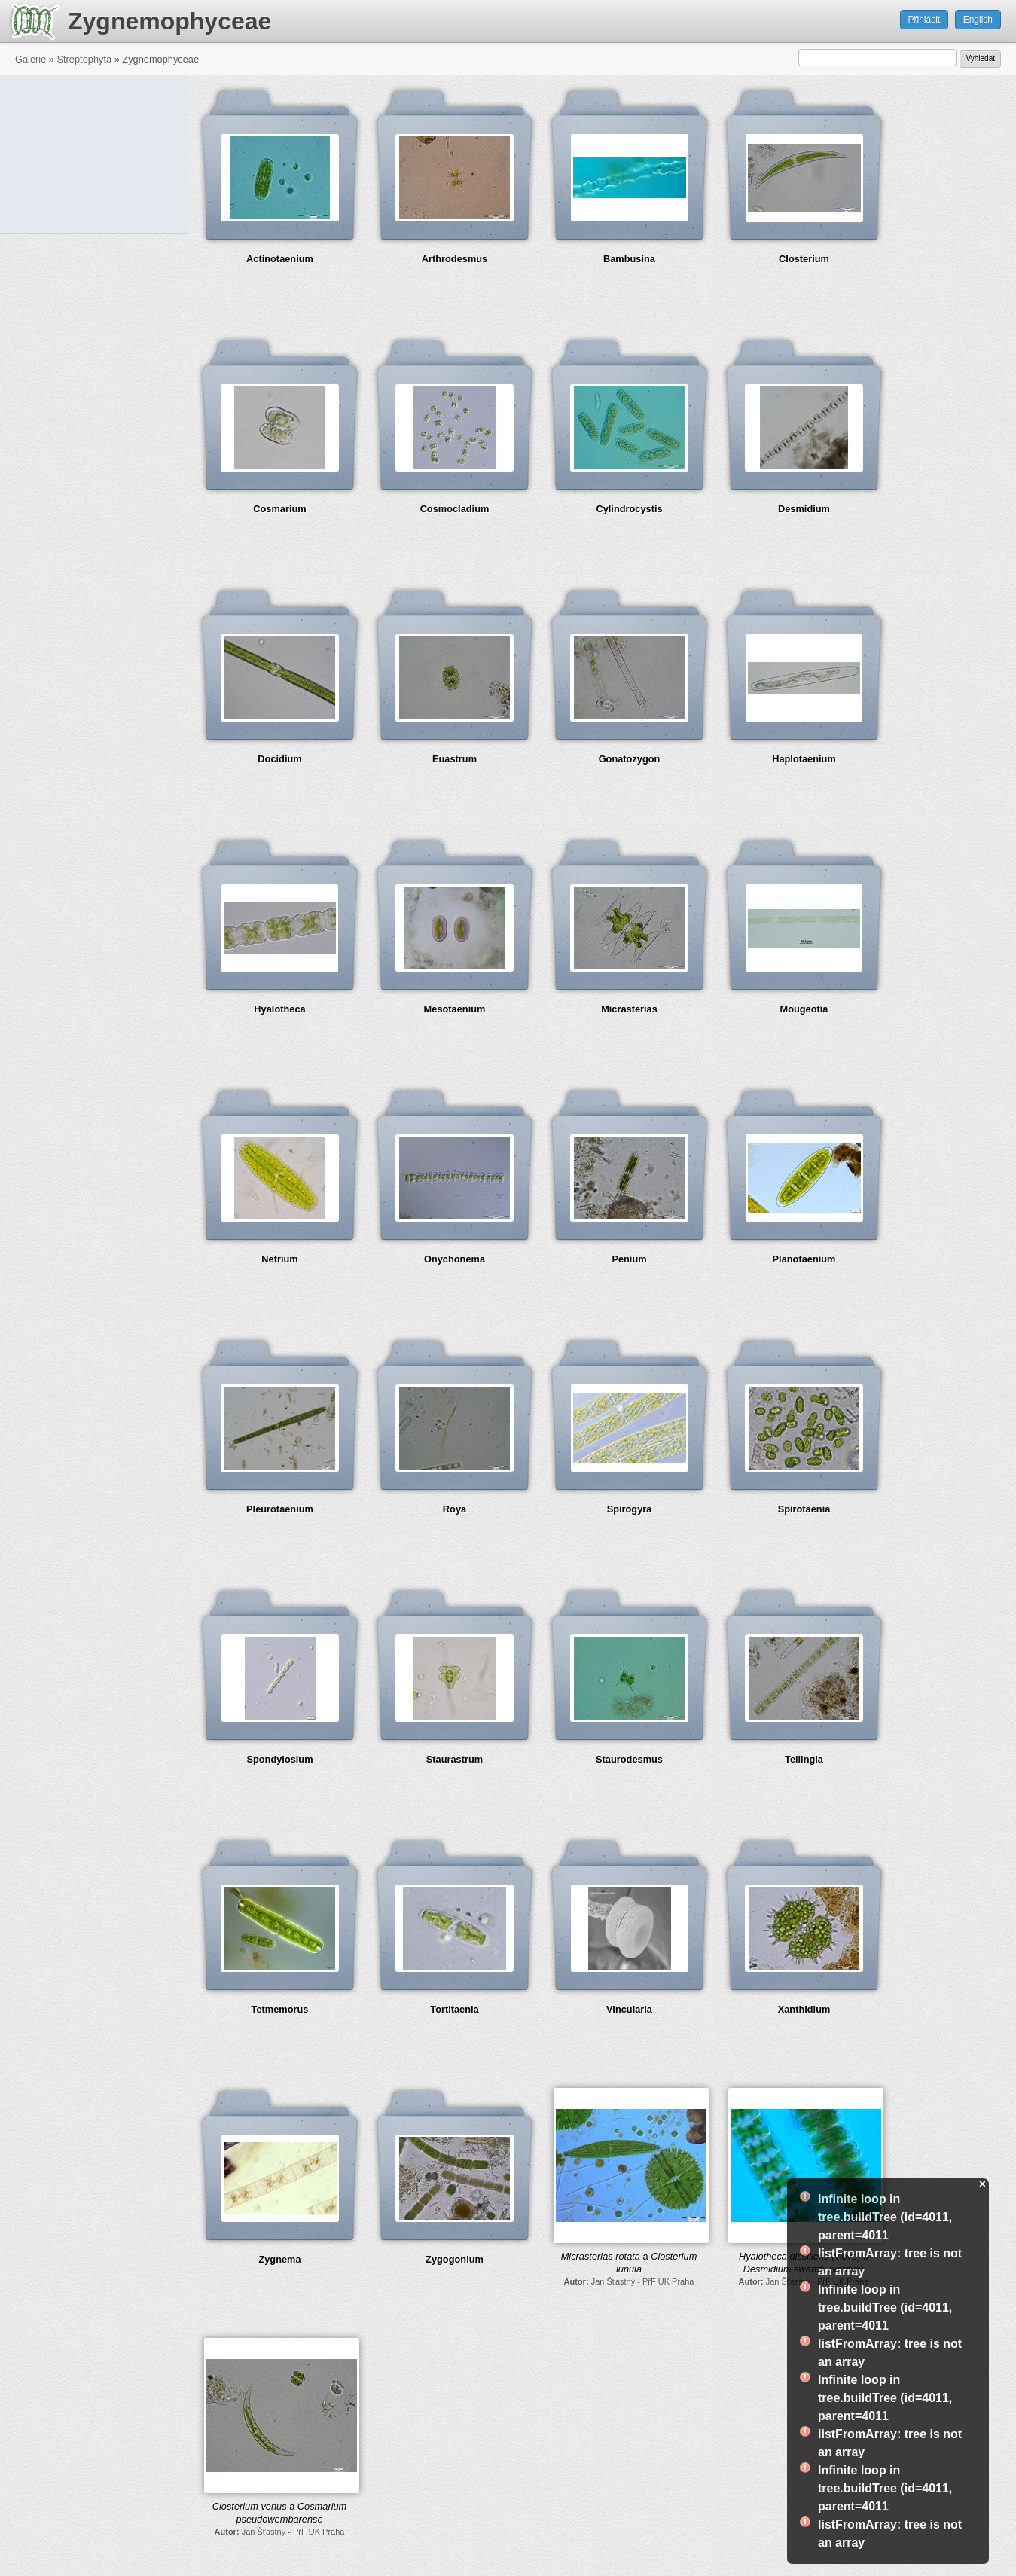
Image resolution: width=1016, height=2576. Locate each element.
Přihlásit (924, 19)
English (978, 19)
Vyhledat (980, 58)
